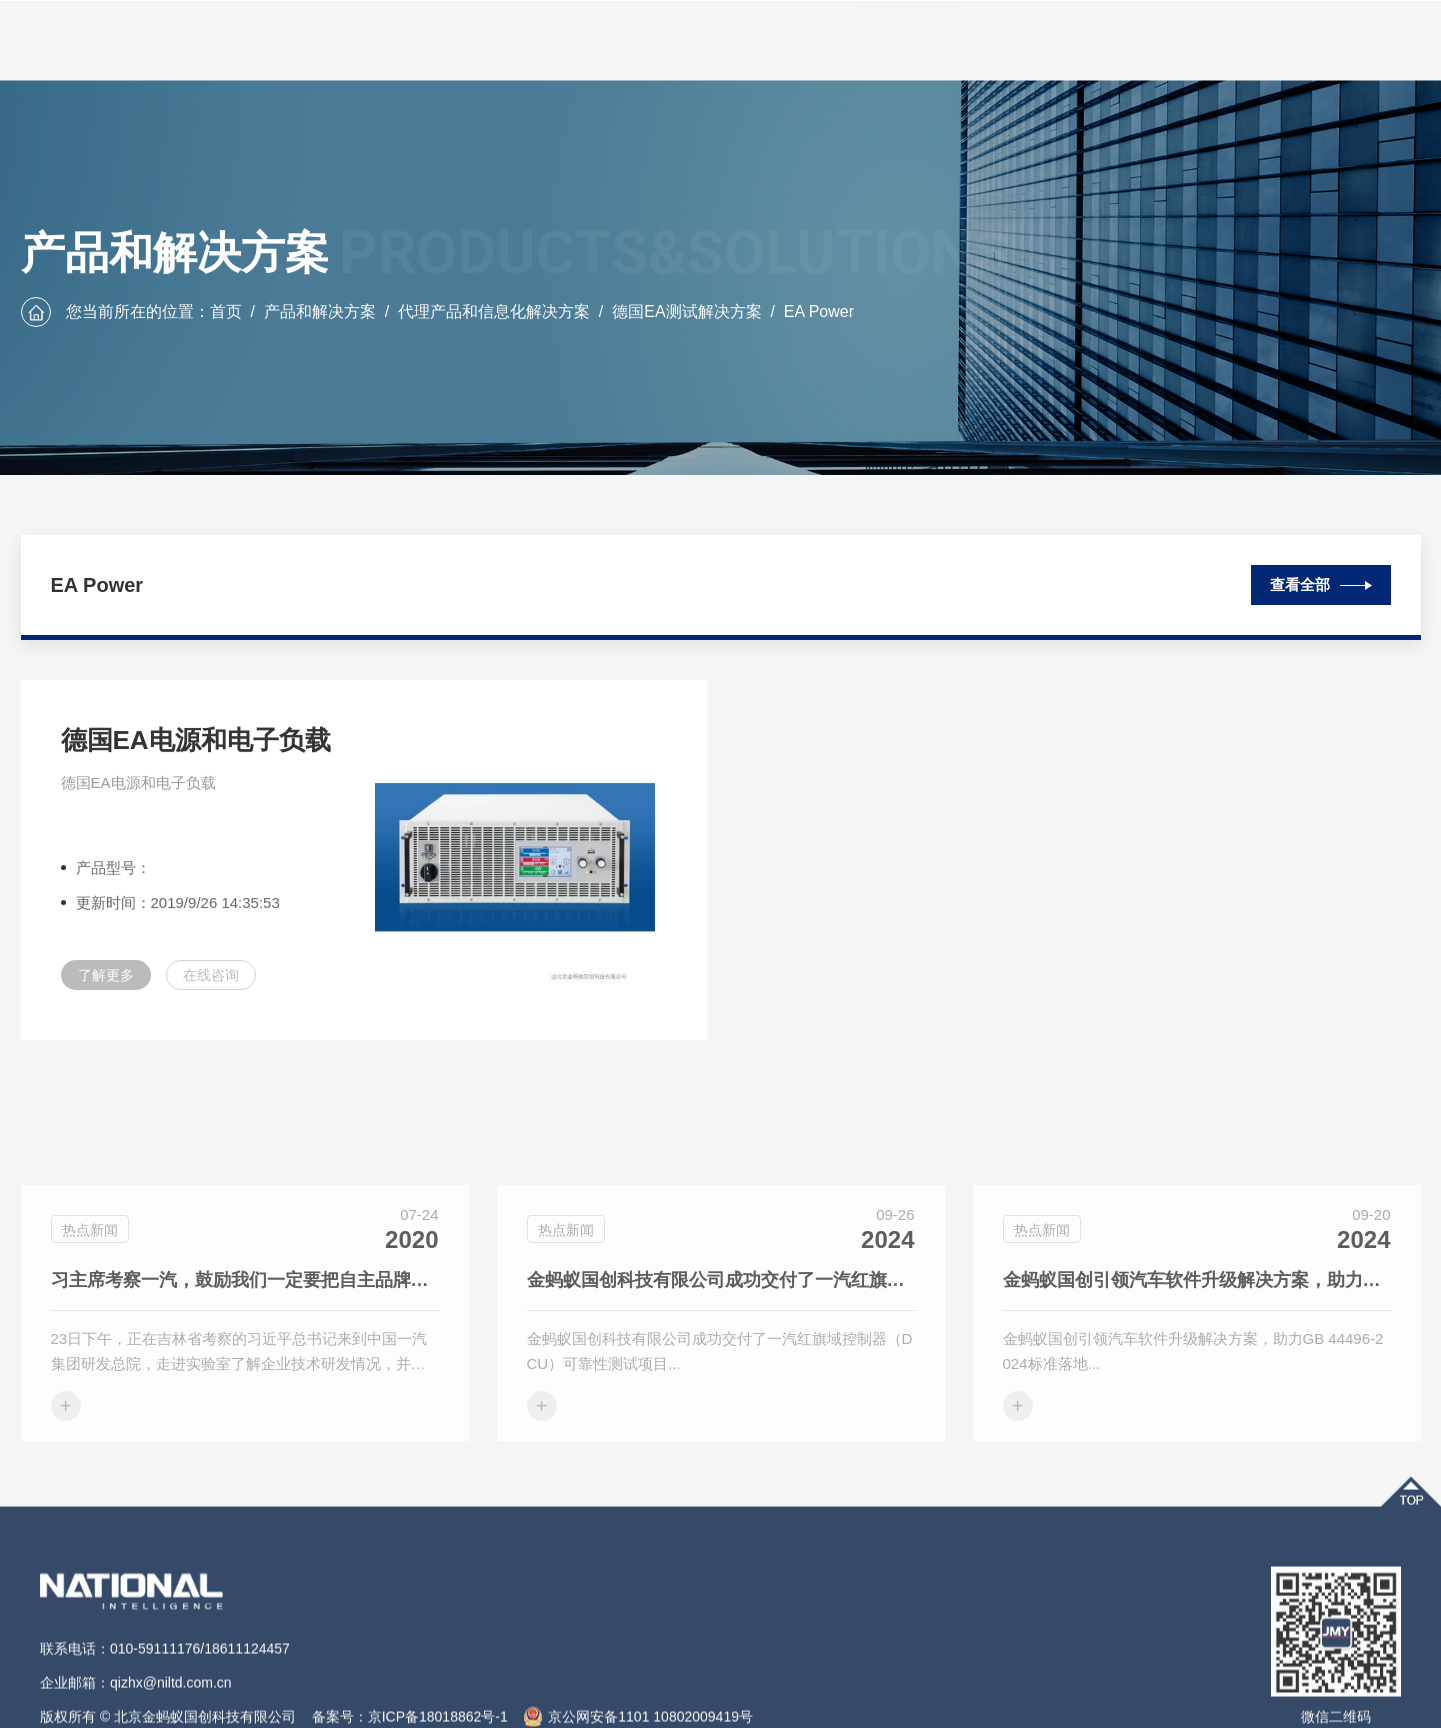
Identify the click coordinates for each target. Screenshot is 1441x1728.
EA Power (819, 312)
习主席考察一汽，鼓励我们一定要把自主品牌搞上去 (245, 1367)
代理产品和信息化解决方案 (494, 312)
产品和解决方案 (320, 312)
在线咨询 (211, 987)
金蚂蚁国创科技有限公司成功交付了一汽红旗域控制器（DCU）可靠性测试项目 (721, 1367)
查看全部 (1321, 580)
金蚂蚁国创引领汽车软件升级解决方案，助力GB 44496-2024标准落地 (1197, 1367)
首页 (226, 312)
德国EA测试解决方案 (686, 312)
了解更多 (106, 987)
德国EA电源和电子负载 (196, 752)
